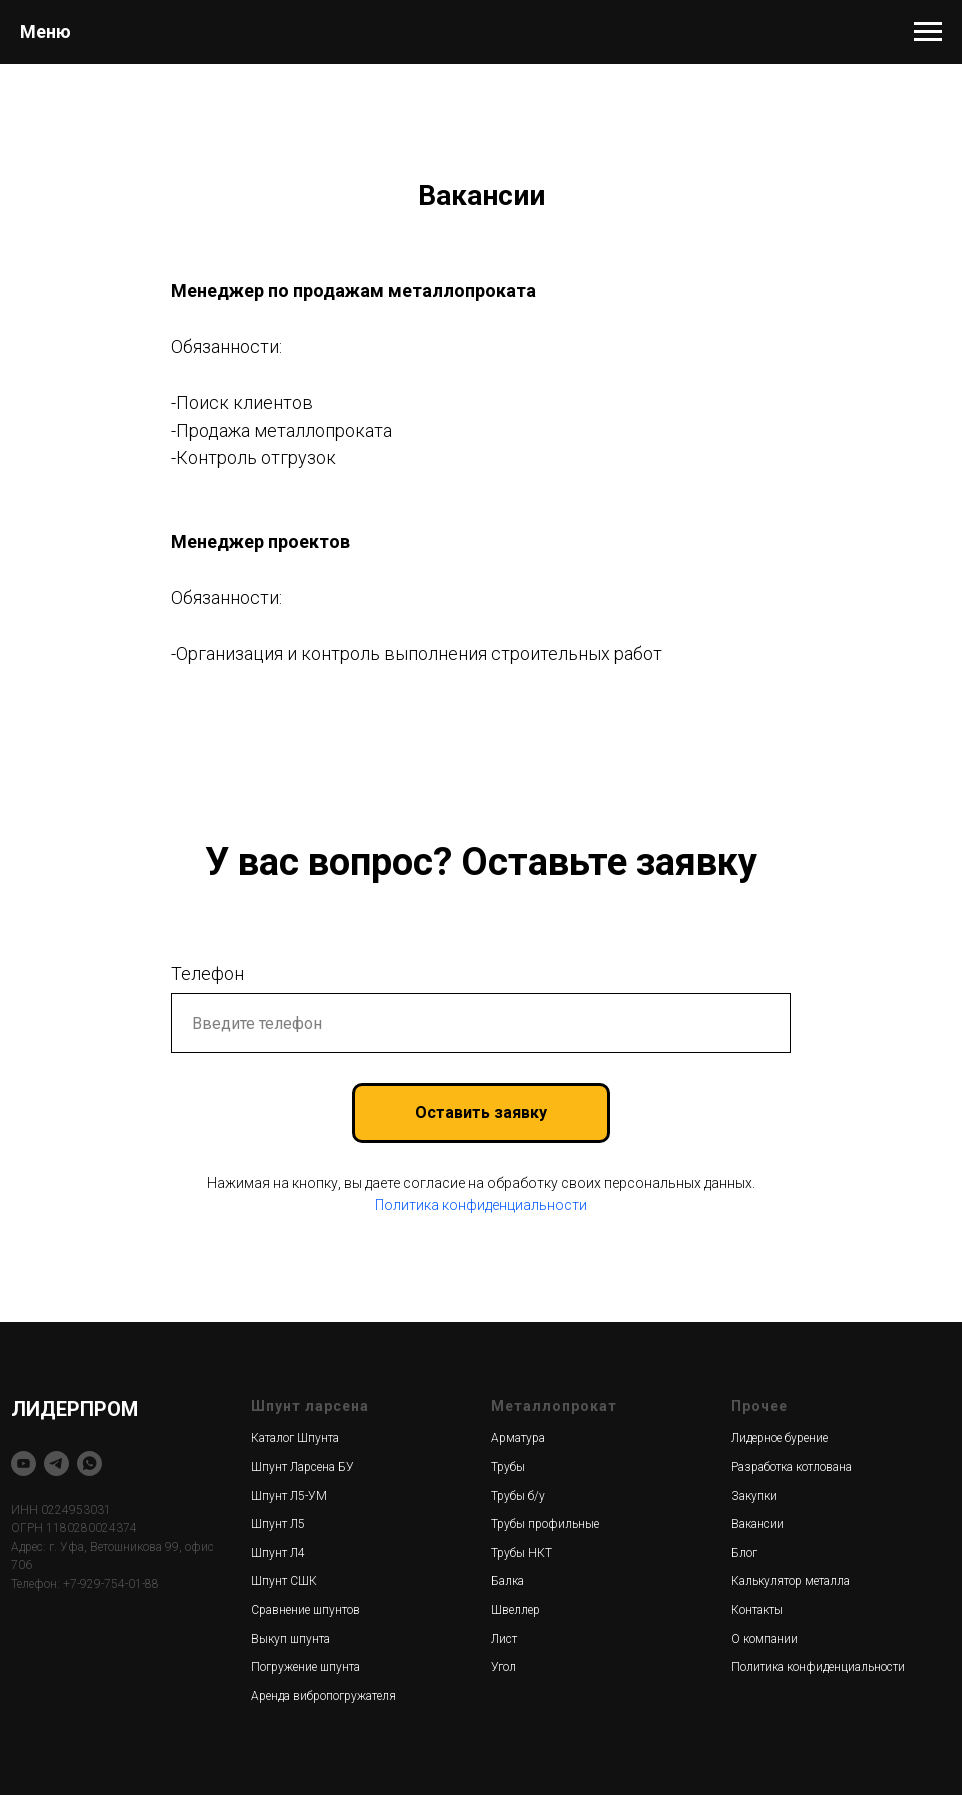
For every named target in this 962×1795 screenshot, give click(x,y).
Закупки (754, 1496)
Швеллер (515, 1610)
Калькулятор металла (790, 1581)
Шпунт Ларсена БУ (302, 1467)
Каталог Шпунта (295, 1438)
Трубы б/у (518, 1496)
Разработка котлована (791, 1467)
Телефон (207, 973)
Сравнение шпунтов (305, 1610)
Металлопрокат (554, 1406)
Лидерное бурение (779, 1438)
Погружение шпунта (305, 1667)
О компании (764, 1639)
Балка (507, 1581)
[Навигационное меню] (928, 32)
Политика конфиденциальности (481, 1205)
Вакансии (757, 1524)
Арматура (518, 1438)
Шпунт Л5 (278, 1524)
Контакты (757, 1610)
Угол (503, 1667)
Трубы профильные (545, 1524)
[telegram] (56, 1463)
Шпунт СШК (284, 1581)
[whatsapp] (89, 1463)
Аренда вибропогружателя (323, 1696)
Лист (504, 1639)
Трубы (508, 1467)
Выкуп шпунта (290, 1639)
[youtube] (23, 1463)
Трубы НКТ (521, 1553)
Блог (744, 1553)
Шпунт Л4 (278, 1553)
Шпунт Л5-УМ (289, 1496)
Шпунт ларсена (310, 1406)
